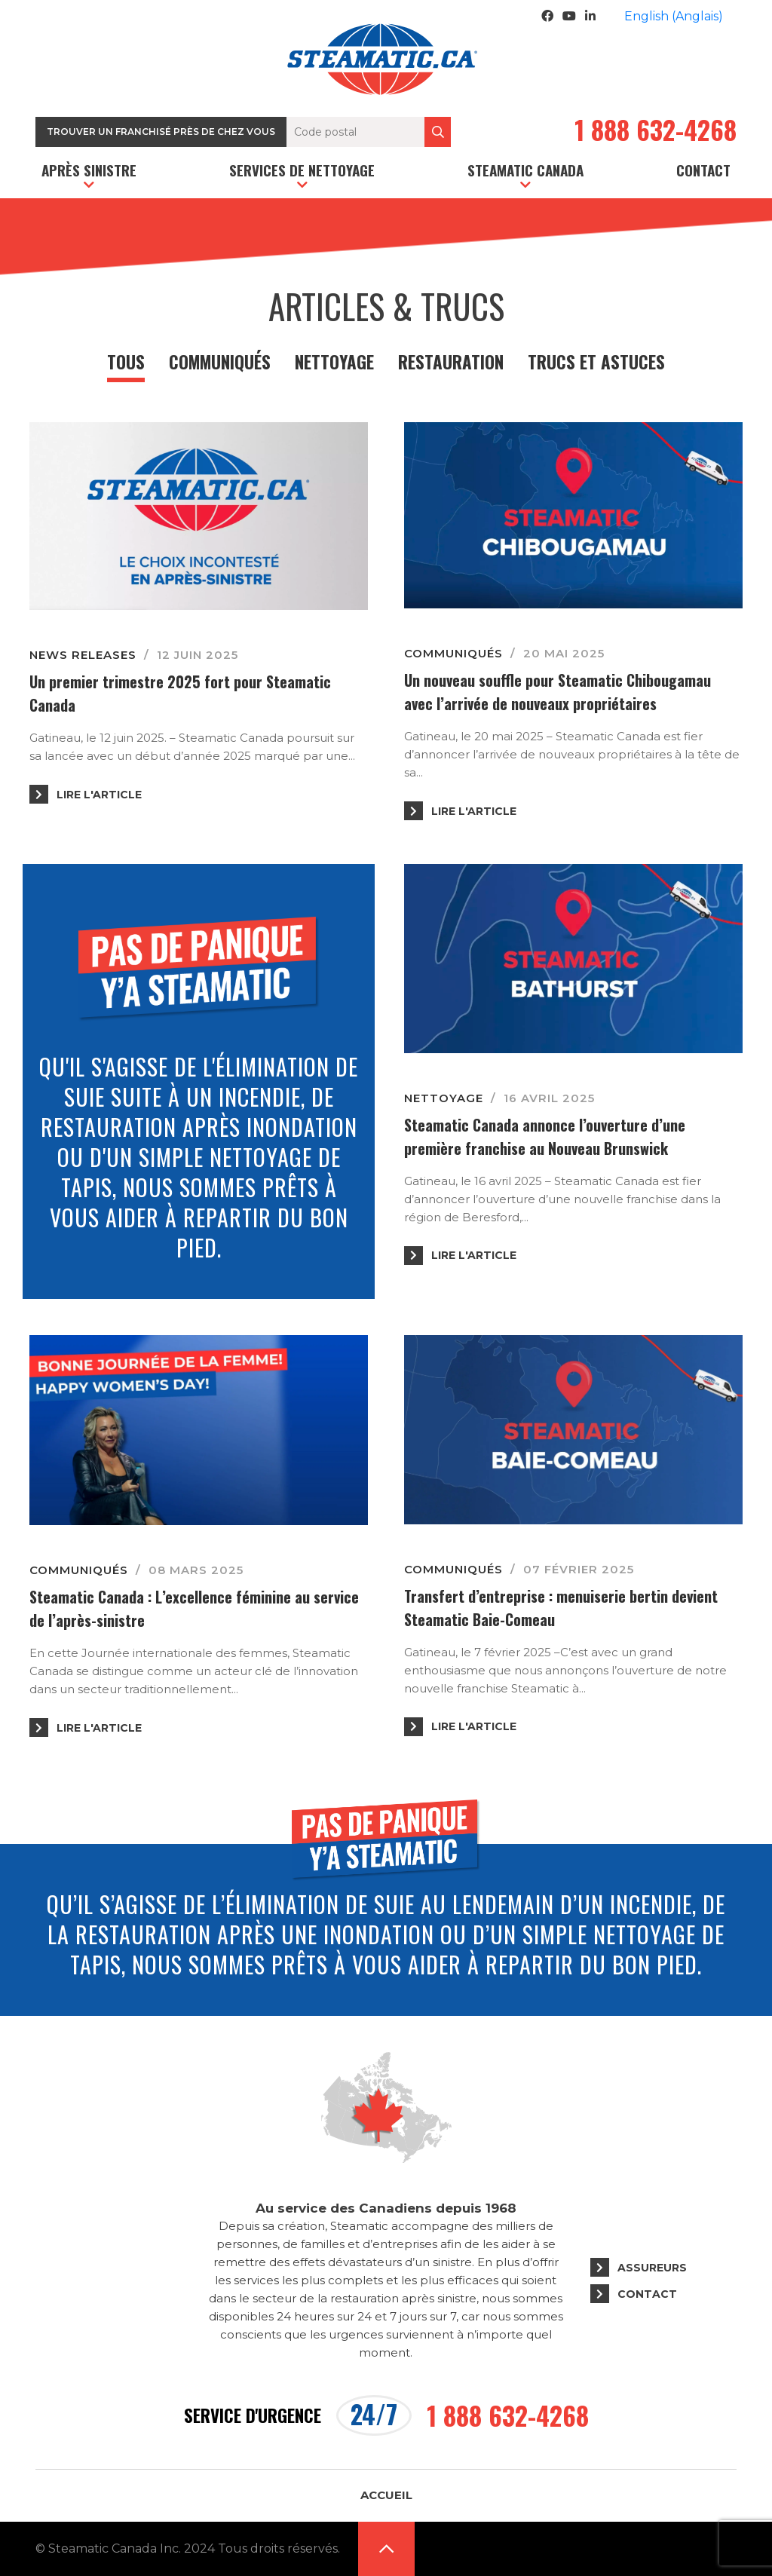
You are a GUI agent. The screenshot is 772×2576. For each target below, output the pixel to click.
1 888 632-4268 (655, 132)
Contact (703, 169)
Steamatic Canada (525, 169)
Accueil (386, 2495)
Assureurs (652, 2267)
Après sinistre (88, 169)
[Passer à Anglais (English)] (674, 16)
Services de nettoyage (302, 169)
